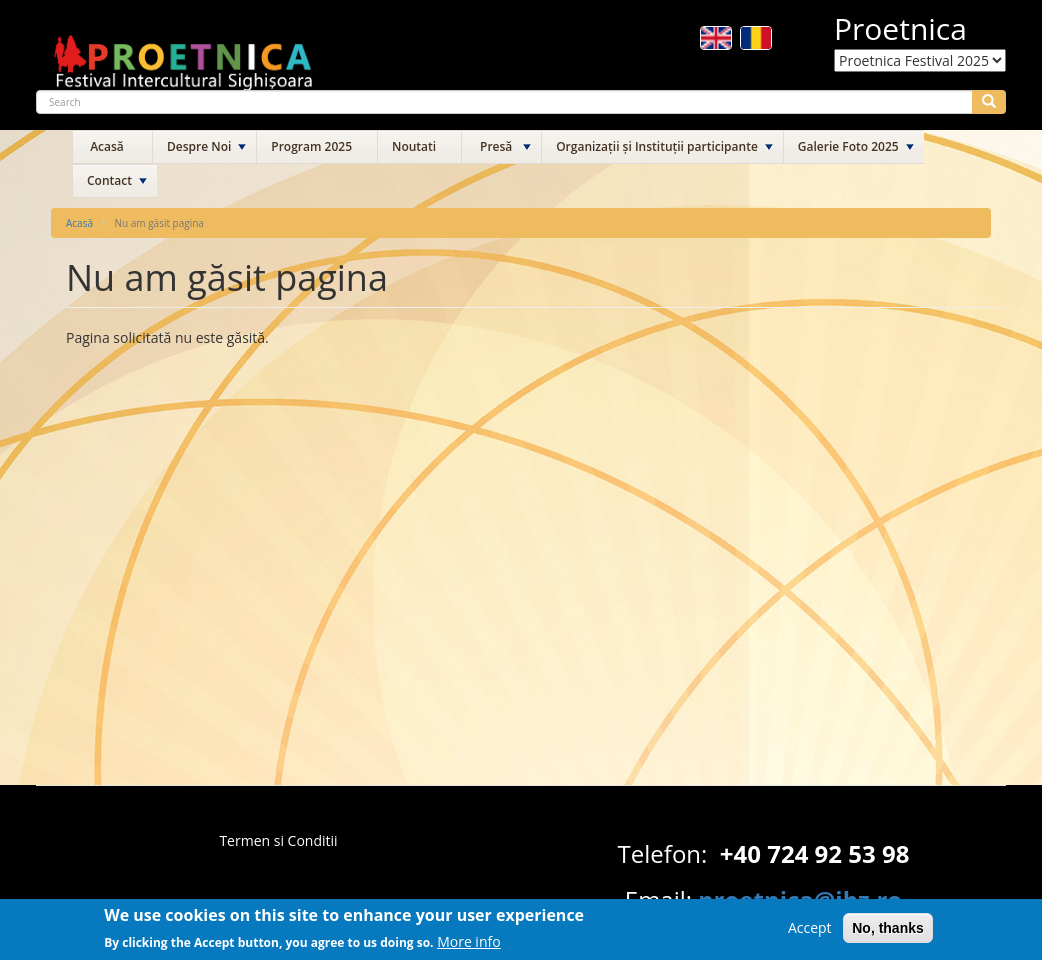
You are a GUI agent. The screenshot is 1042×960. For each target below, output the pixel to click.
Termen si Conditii (278, 840)
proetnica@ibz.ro (800, 899)
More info (469, 944)
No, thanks (888, 932)
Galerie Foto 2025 (848, 146)
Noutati (414, 146)
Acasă (107, 146)
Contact (109, 180)
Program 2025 (311, 146)
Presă (496, 146)
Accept (810, 931)
